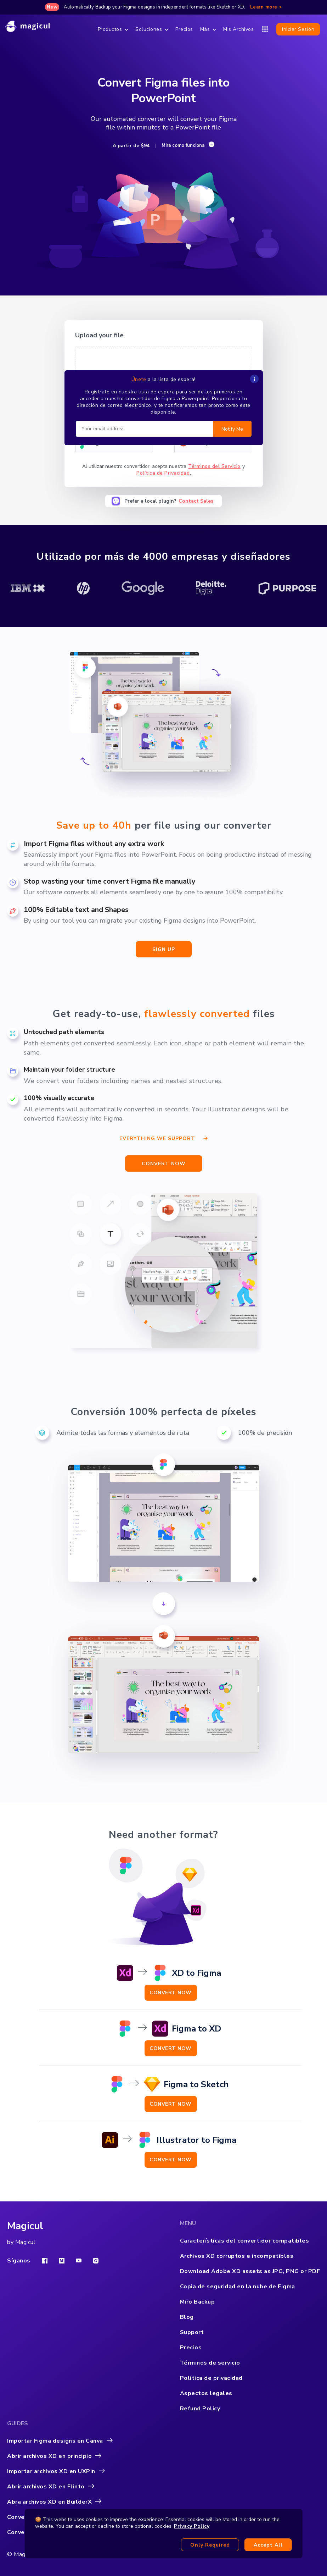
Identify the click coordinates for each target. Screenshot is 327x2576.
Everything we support (163, 1137)
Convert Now (171, 1992)
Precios (184, 29)
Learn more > (266, 7)
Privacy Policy (191, 2526)
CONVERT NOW (164, 1163)
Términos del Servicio (214, 466)
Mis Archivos (238, 29)
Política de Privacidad (163, 473)
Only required (210, 2545)
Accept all (268, 2545)
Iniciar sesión (298, 29)
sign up (163, 949)
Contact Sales (196, 501)
